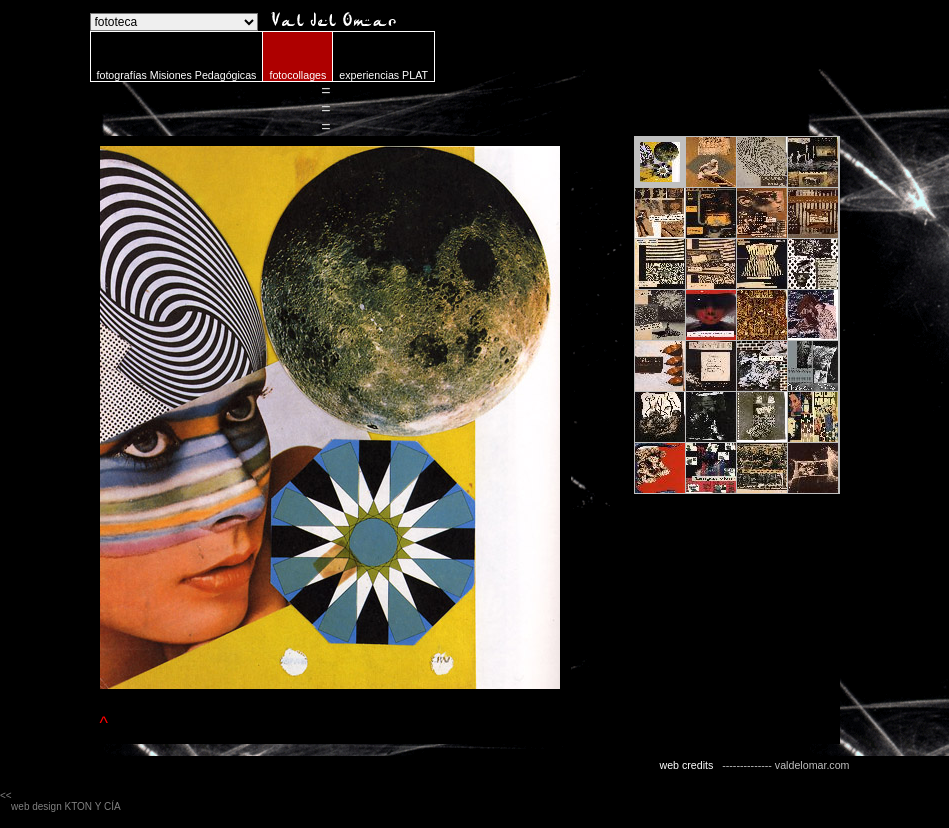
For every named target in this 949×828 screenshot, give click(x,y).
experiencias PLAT (383, 75)
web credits (686, 765)
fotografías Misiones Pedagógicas (177, 75)
